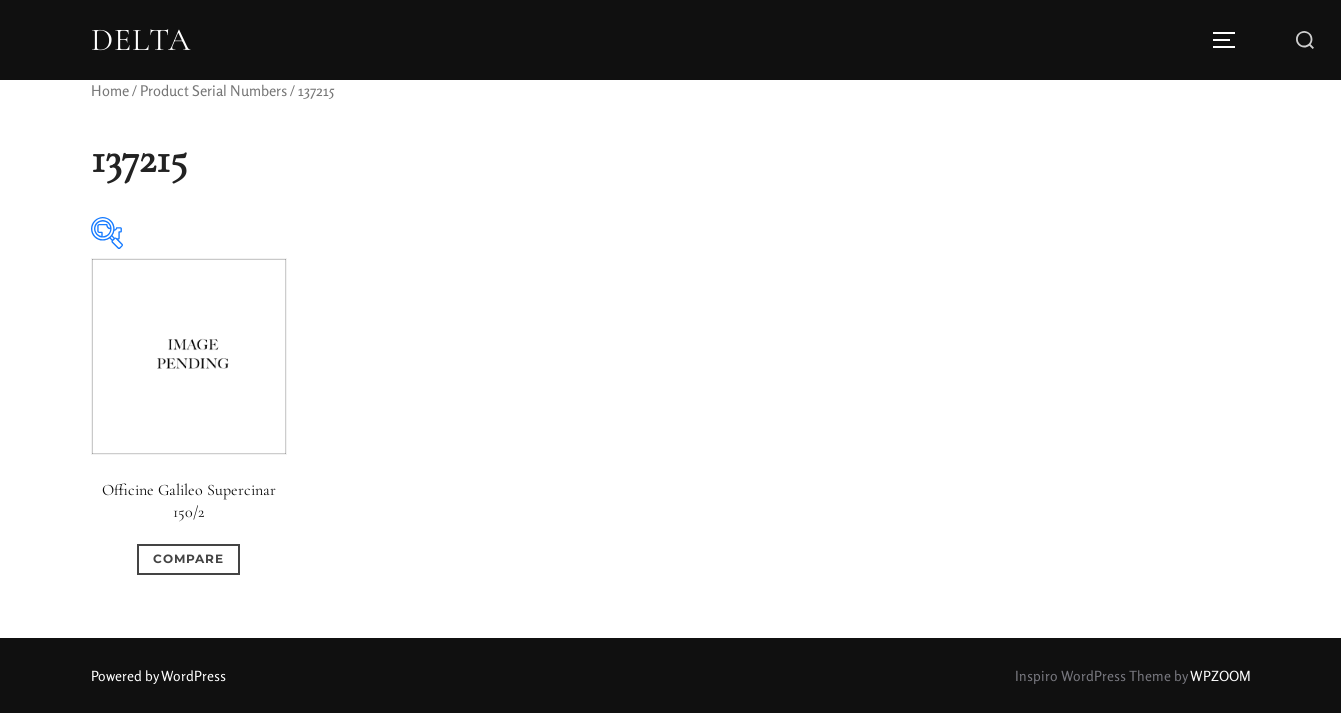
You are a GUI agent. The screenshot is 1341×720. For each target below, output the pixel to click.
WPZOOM (1220, 675)
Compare (188, 558)
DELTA (141, 40)
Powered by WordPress (158, 675)
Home (110, 90)
